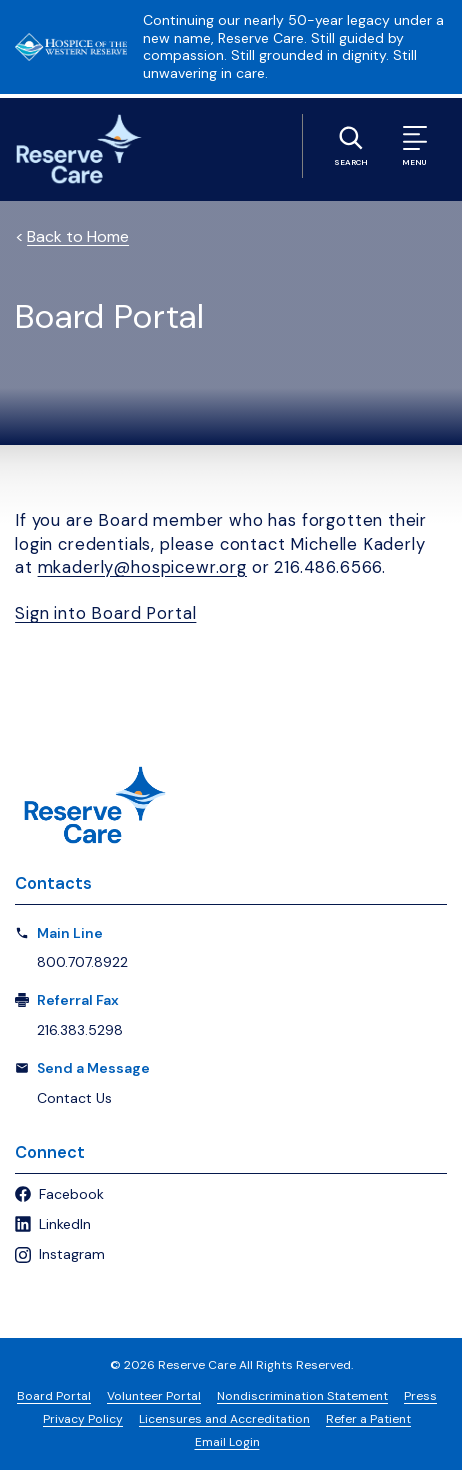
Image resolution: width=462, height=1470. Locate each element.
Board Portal (54, 1396)
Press (420, 1396)
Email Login (227, 1442)
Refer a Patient (368, 1419)
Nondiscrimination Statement (302, 1396)
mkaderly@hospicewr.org (142, 567)
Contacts (53, 883)
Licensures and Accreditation (224, 1419)
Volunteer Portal (154, 1396)
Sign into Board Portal (105, 613)
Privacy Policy (83, 1419)
